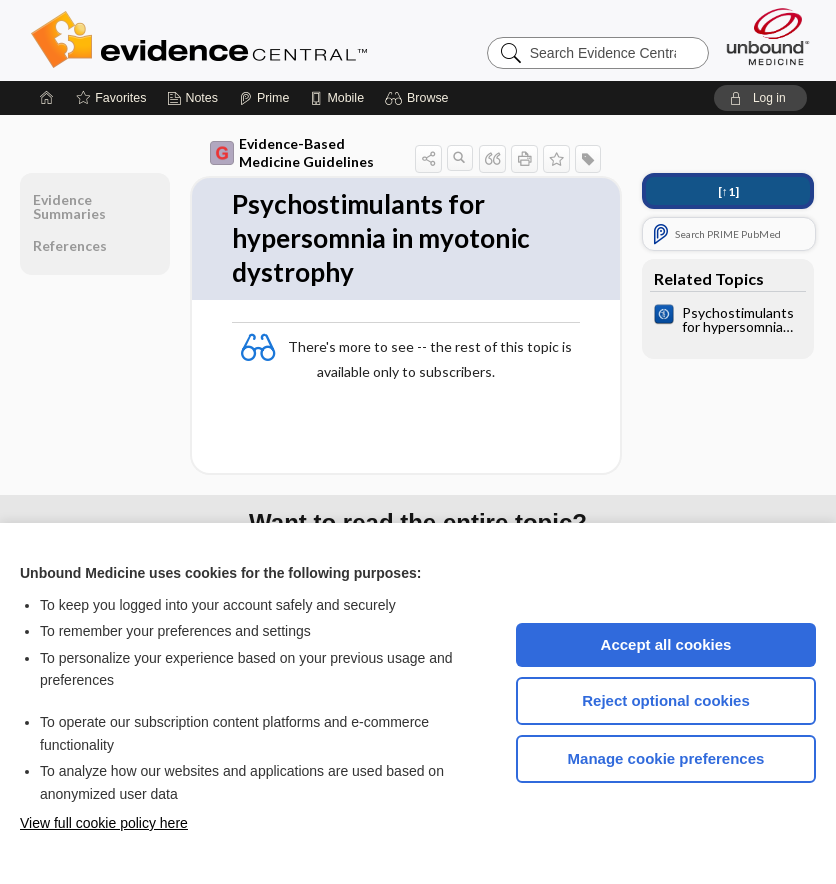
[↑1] (728, 191)
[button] (419, 98)
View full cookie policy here (104, 823)
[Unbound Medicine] (768, 36)
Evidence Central (279, 40)
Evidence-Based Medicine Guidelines (292, 152)
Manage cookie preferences (666, 758)
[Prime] (264, 98)
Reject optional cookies (666, 700)
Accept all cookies (666, 644)
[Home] (47, 98)
